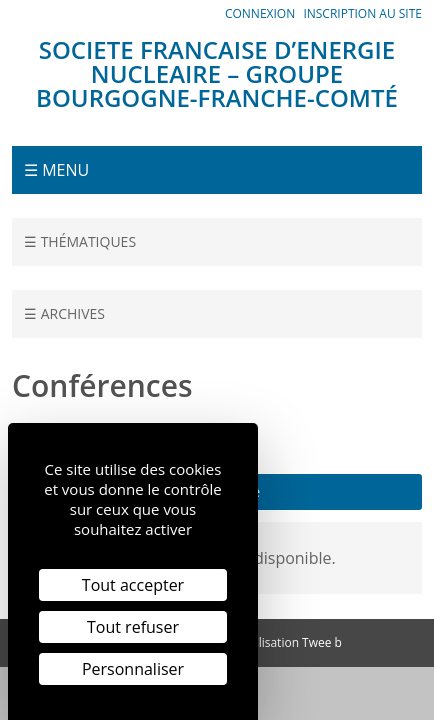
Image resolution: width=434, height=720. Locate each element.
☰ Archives (64, 313)
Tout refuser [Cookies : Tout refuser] (133, 627)
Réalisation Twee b (290, 642)
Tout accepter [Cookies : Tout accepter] (133, 585)
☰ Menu (56, 170)
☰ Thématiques (80, 241)
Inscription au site (362, 13)
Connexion (260, 13)
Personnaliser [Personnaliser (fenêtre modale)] (133, 669)
